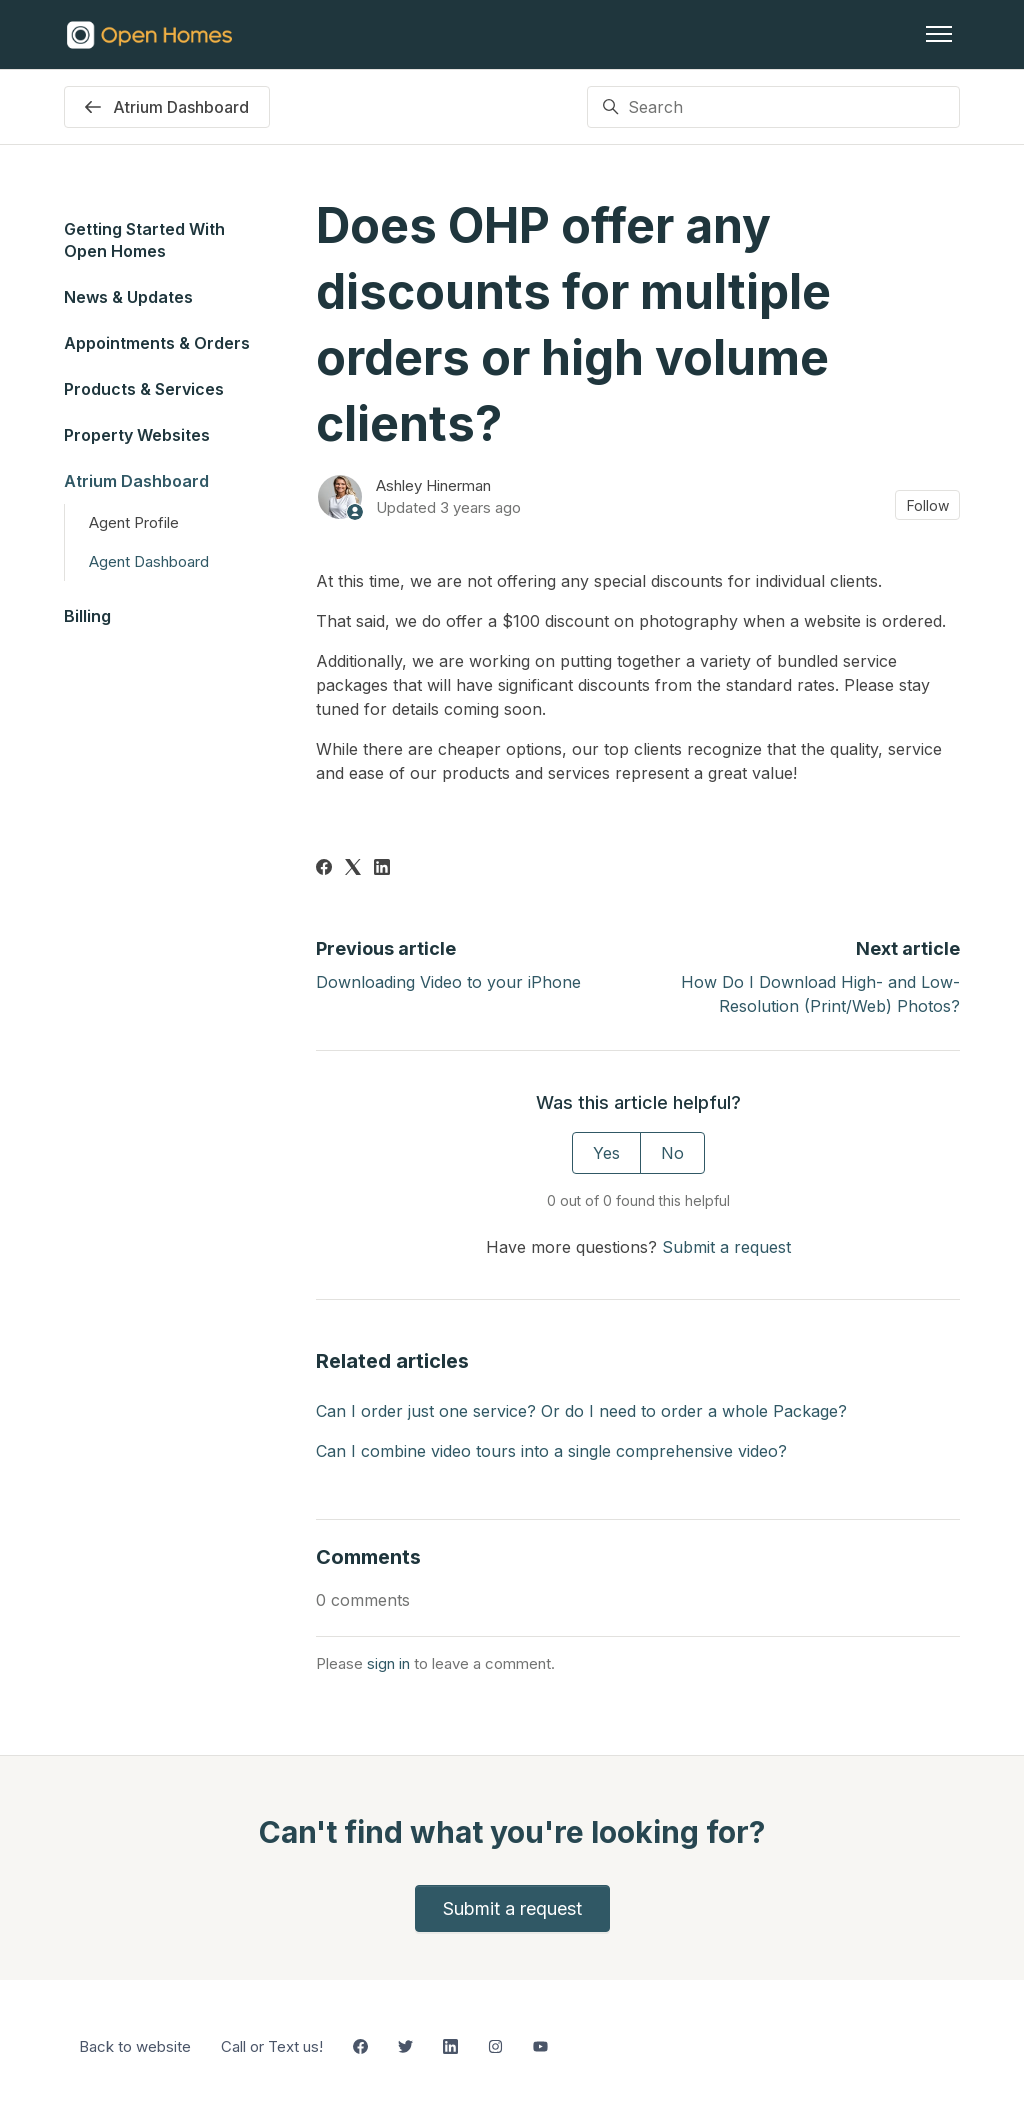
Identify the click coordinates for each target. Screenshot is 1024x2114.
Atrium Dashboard (136, 481)
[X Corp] (353, 869)
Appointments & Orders (157, 343)
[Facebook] (324, 869)
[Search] (773, 107)
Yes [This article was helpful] (606, 1153)
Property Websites (137, 435)
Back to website (135, 2046)
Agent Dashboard (149, 561)
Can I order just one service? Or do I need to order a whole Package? (581, 1411)
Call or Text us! (272, 2046)
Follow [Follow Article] (928, 505)
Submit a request (726, 1247)
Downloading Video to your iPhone (448, 982)
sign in (388, 1663)
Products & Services (144, 389)
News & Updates (128, 297)
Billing (87, 616)
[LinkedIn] (382, 869)
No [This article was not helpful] (672, 1153)
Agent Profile (134, 522)
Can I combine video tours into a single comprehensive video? (551, 1451)
